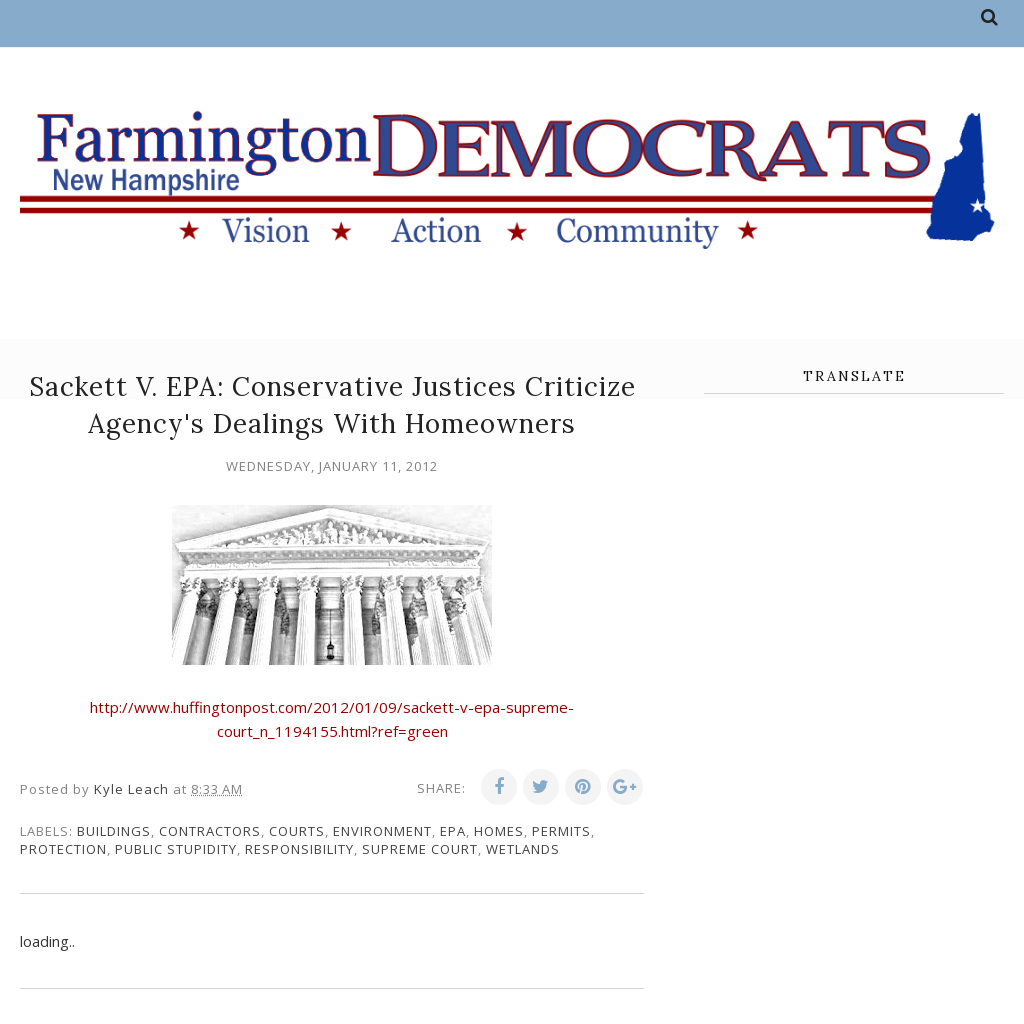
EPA (453, 831)
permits (561, 831)
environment (382, 831)
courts (297, 831)
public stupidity (176, 849)
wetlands (523, 849)
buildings (114, 831)
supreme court (420, 849)
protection (63, 849)
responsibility (299, 849)
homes (499, 831)
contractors (210, 831)
